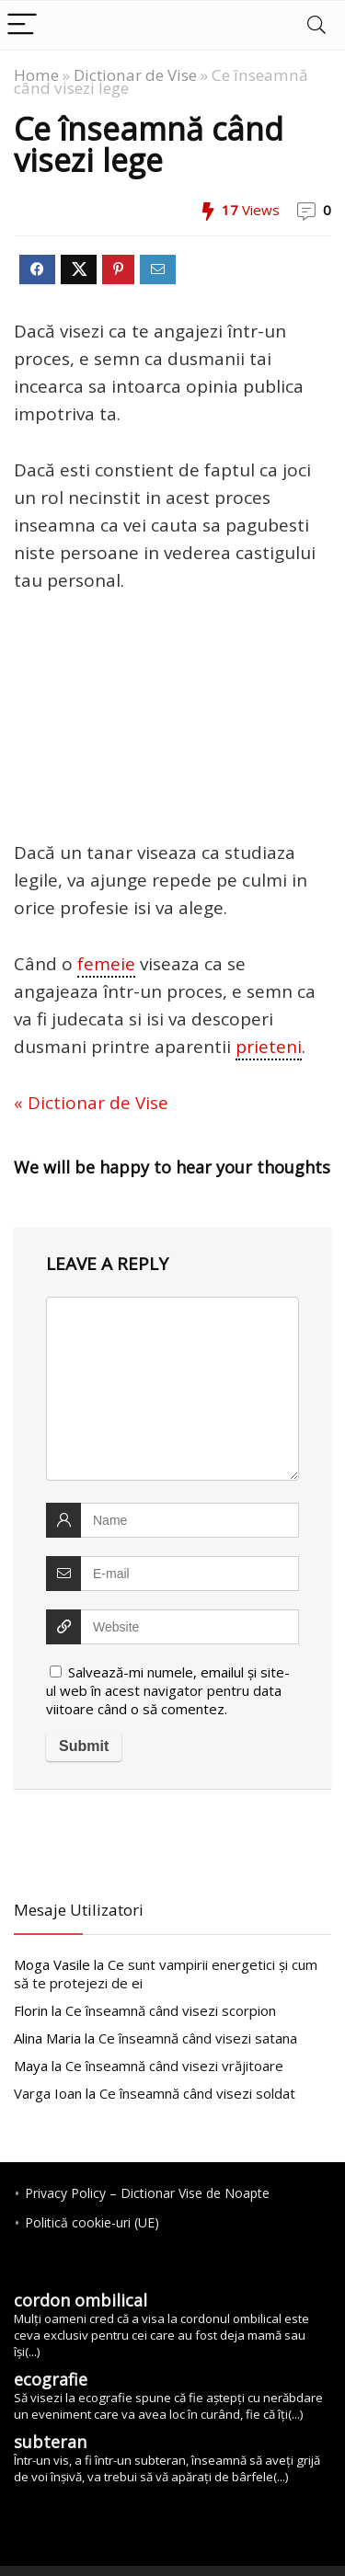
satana (197, 2038)
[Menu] (22, 25)
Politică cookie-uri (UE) (92, 2222)
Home (36, 75)
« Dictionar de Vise (91, 1103)
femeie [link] (106, 964)
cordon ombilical (80, 2300)
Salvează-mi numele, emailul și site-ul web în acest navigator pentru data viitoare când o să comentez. (168, 1690)
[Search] (316, 25)
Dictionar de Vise (135, 75)
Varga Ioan (48, 2093)
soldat (197, 2093)
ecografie (50, 2379)
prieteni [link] (269, 1047)
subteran (50, 2442)
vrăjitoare (174, 2065)
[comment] (172, 1389)
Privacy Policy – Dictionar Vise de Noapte (147, 2193)
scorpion (170, 2010)
